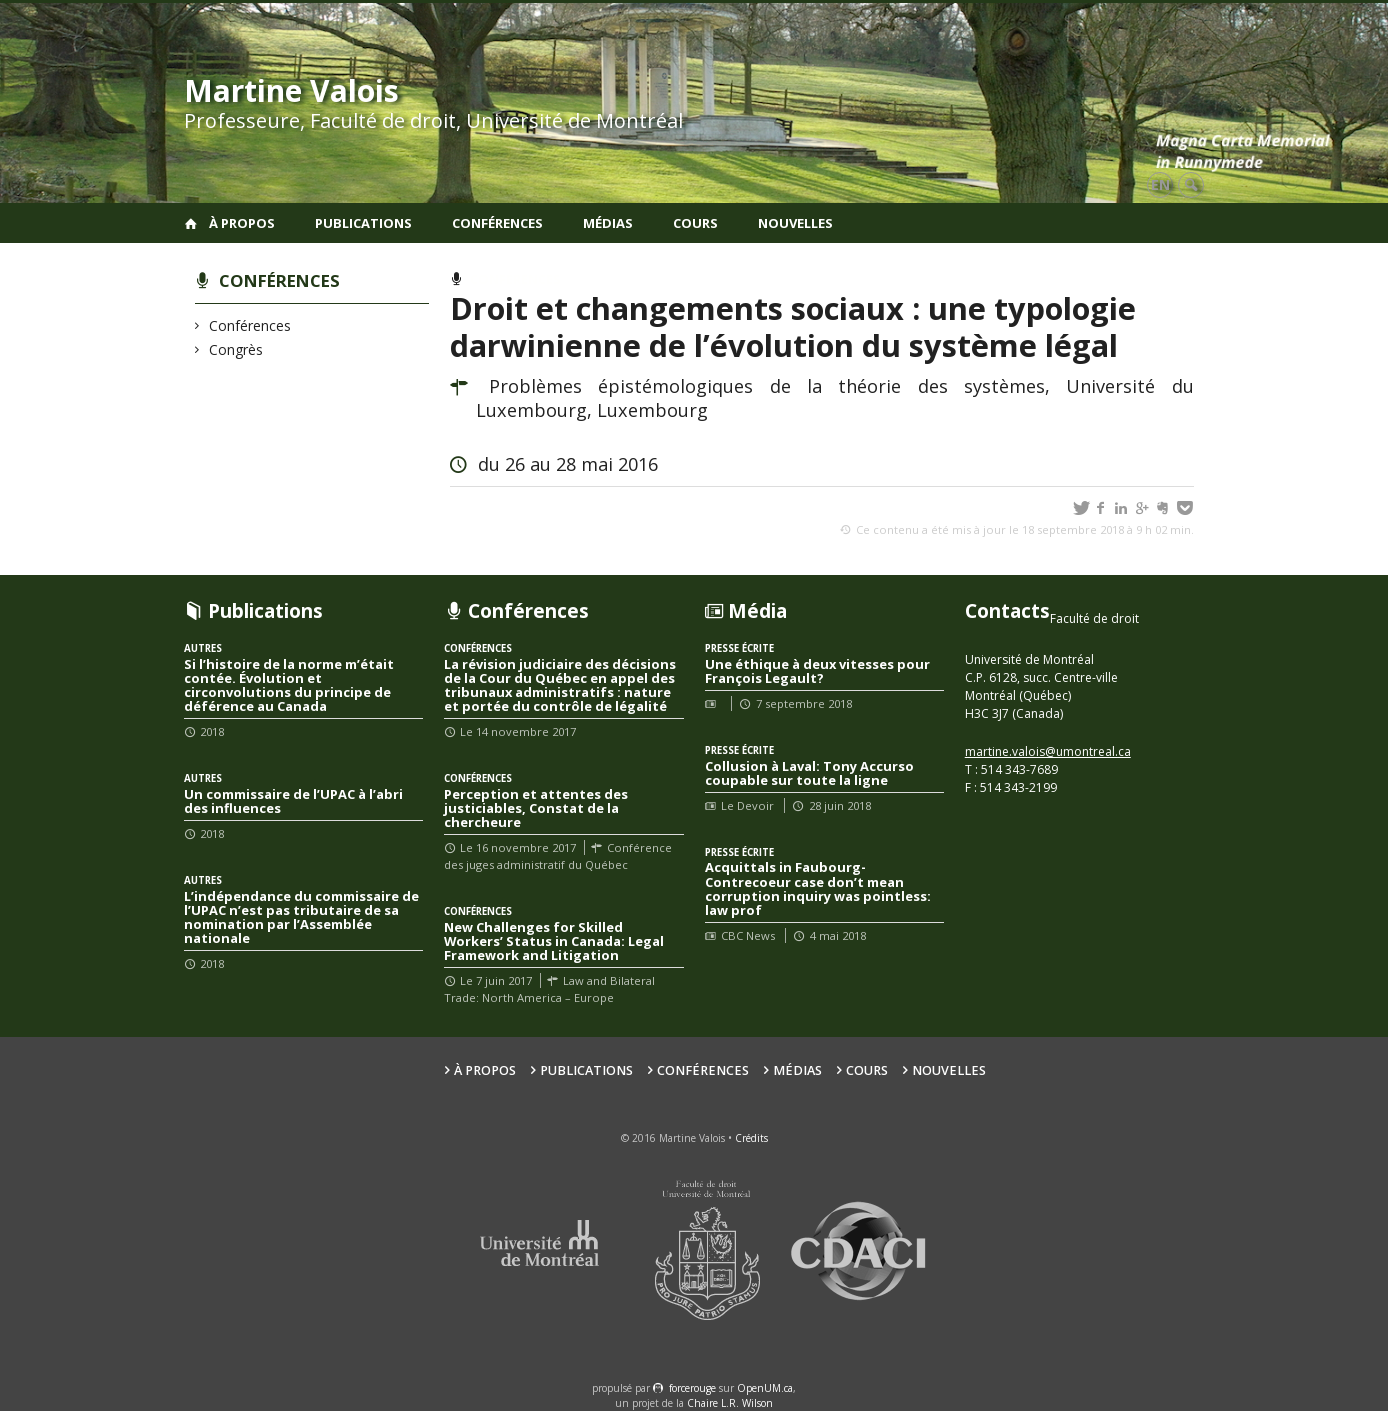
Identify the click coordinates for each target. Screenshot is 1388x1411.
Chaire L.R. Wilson (730, 1403)
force (692, 1388)
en (1160, 184)
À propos (242, 223)
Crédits (751, 1138)
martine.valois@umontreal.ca (1048, 751)
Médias (608, 223)
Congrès (236, 349)
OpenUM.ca (765, 1388)
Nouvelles (795, 223)
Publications (363, 223)
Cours (695, 223)
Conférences (497, 223)
